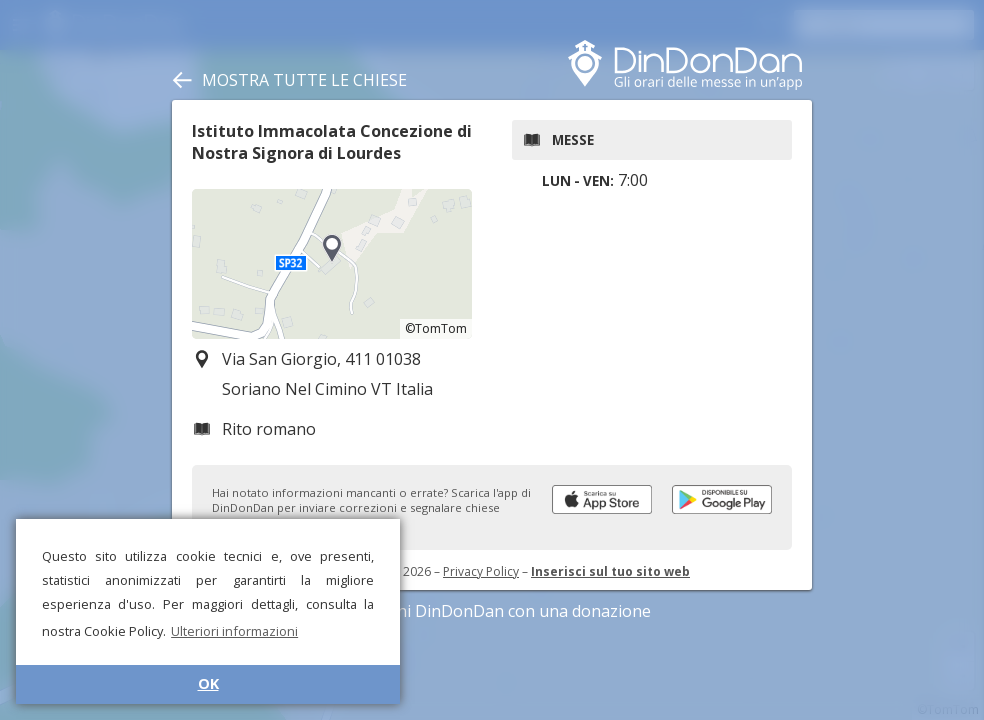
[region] (332, 264)
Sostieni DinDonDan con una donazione (492, 611)
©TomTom (436, 328)
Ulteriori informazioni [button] (234, 631)
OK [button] (208, 683)
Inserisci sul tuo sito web (610, 571)
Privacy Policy (481, 571)
